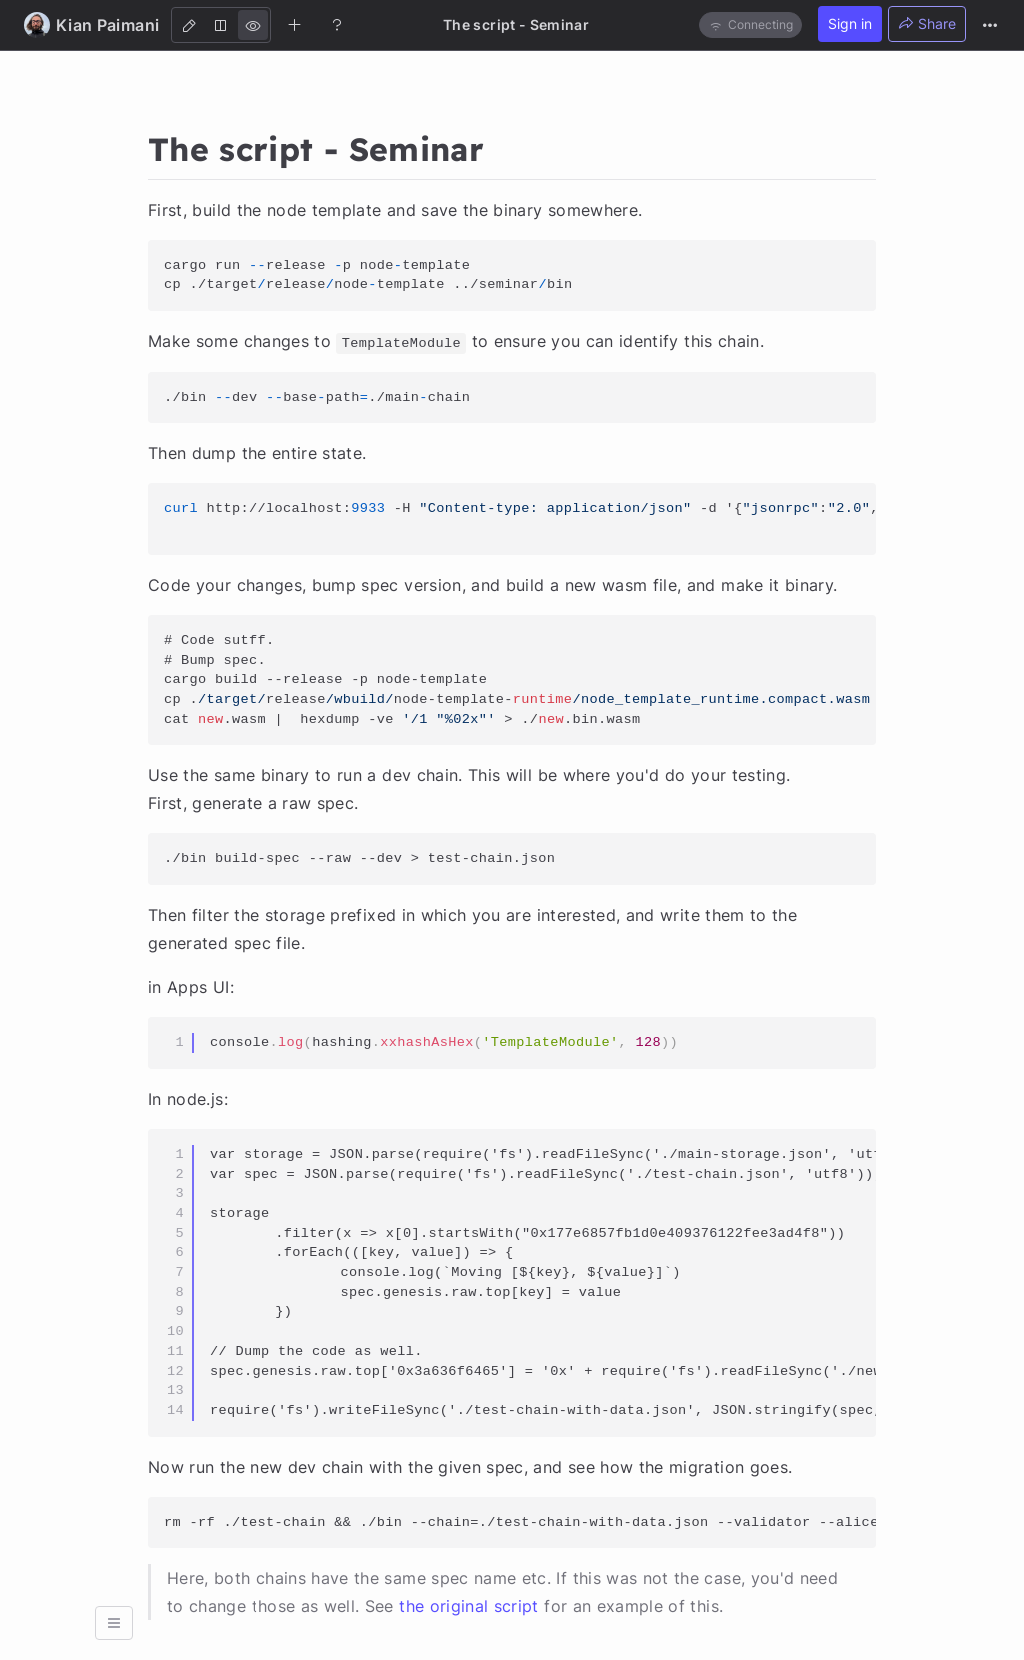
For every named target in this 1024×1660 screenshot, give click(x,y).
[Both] (221, 25)
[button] (114, 1623)
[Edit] (189, 25)
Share (927, 23)
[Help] (337, 24)
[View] (253, 25)
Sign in (850, 23)
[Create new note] (295, 24)
